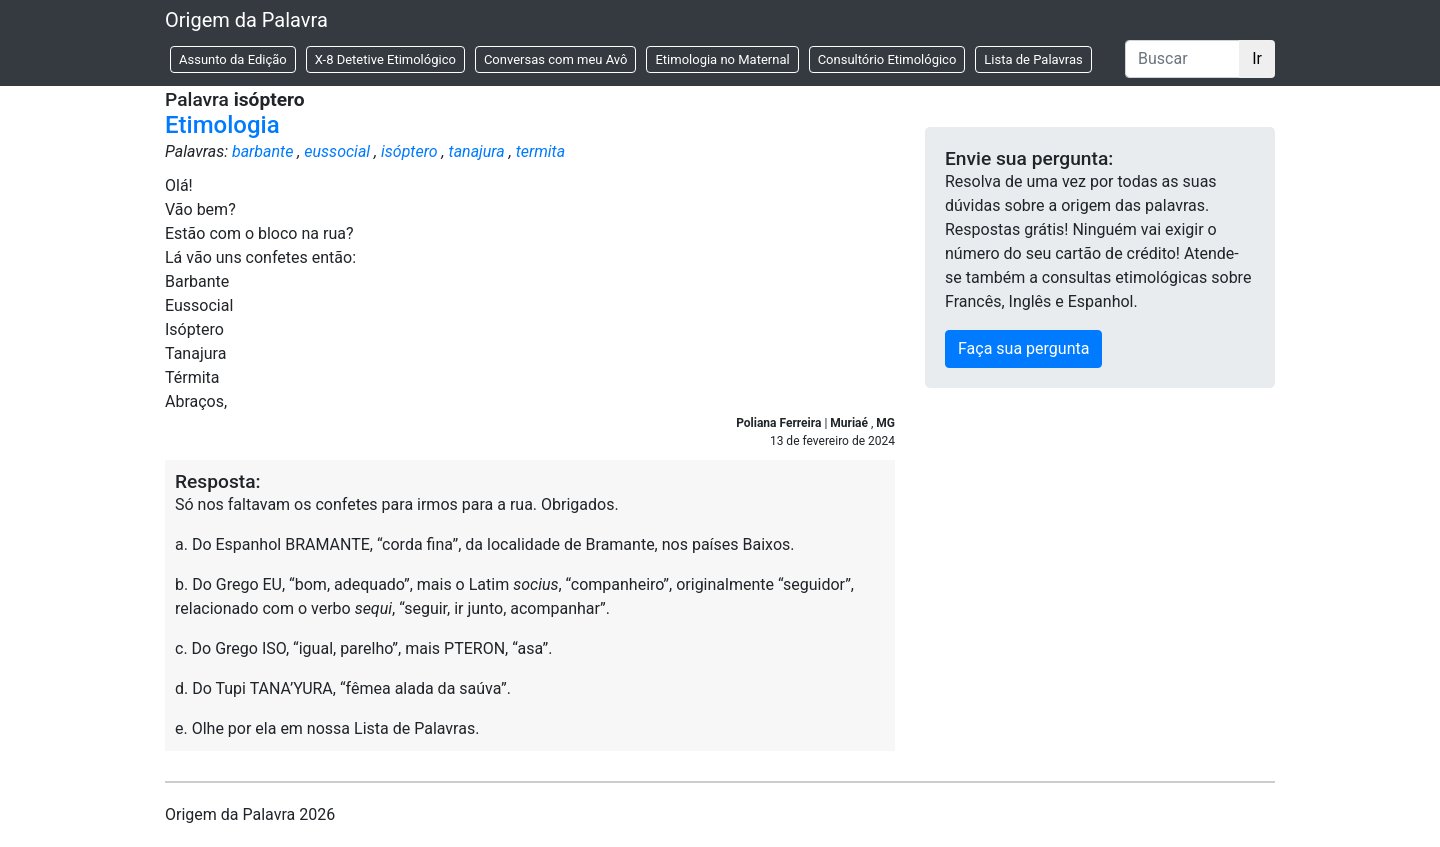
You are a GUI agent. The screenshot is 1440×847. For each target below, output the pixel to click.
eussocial (337, 151)
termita (540, 151)
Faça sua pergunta (1023, 348)
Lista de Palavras (1033, 59)
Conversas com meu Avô (556, 59)
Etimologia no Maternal (722, 59)
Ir (1257, 58)
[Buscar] (1182, 59)
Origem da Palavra (246, 20)
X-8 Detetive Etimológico (385, 59)
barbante (262, 151)
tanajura (477, 151)
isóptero (409, 151)
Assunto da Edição (233, 59)
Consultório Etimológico (887, 59)
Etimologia (222, 125)
